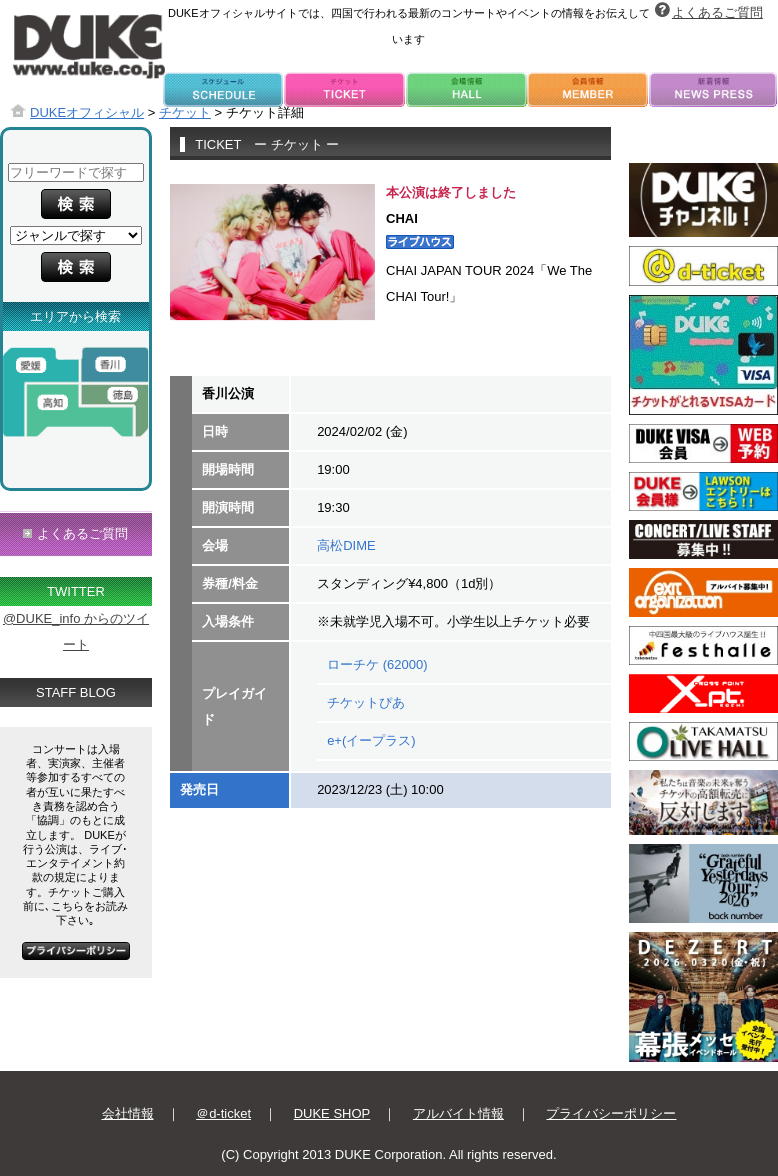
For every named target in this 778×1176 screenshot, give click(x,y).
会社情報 (128, 1113)
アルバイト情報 (458, 1113)
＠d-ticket (223, 1113)
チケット (185, 112)
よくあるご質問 (717, 12)
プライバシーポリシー (611, 1113)
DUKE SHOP (332, 1113)
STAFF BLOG (76, 692)
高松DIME (346, 545)
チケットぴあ (366, 702)
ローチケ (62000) (377, 664)
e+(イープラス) (371, 740)
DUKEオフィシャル (87, 112)
